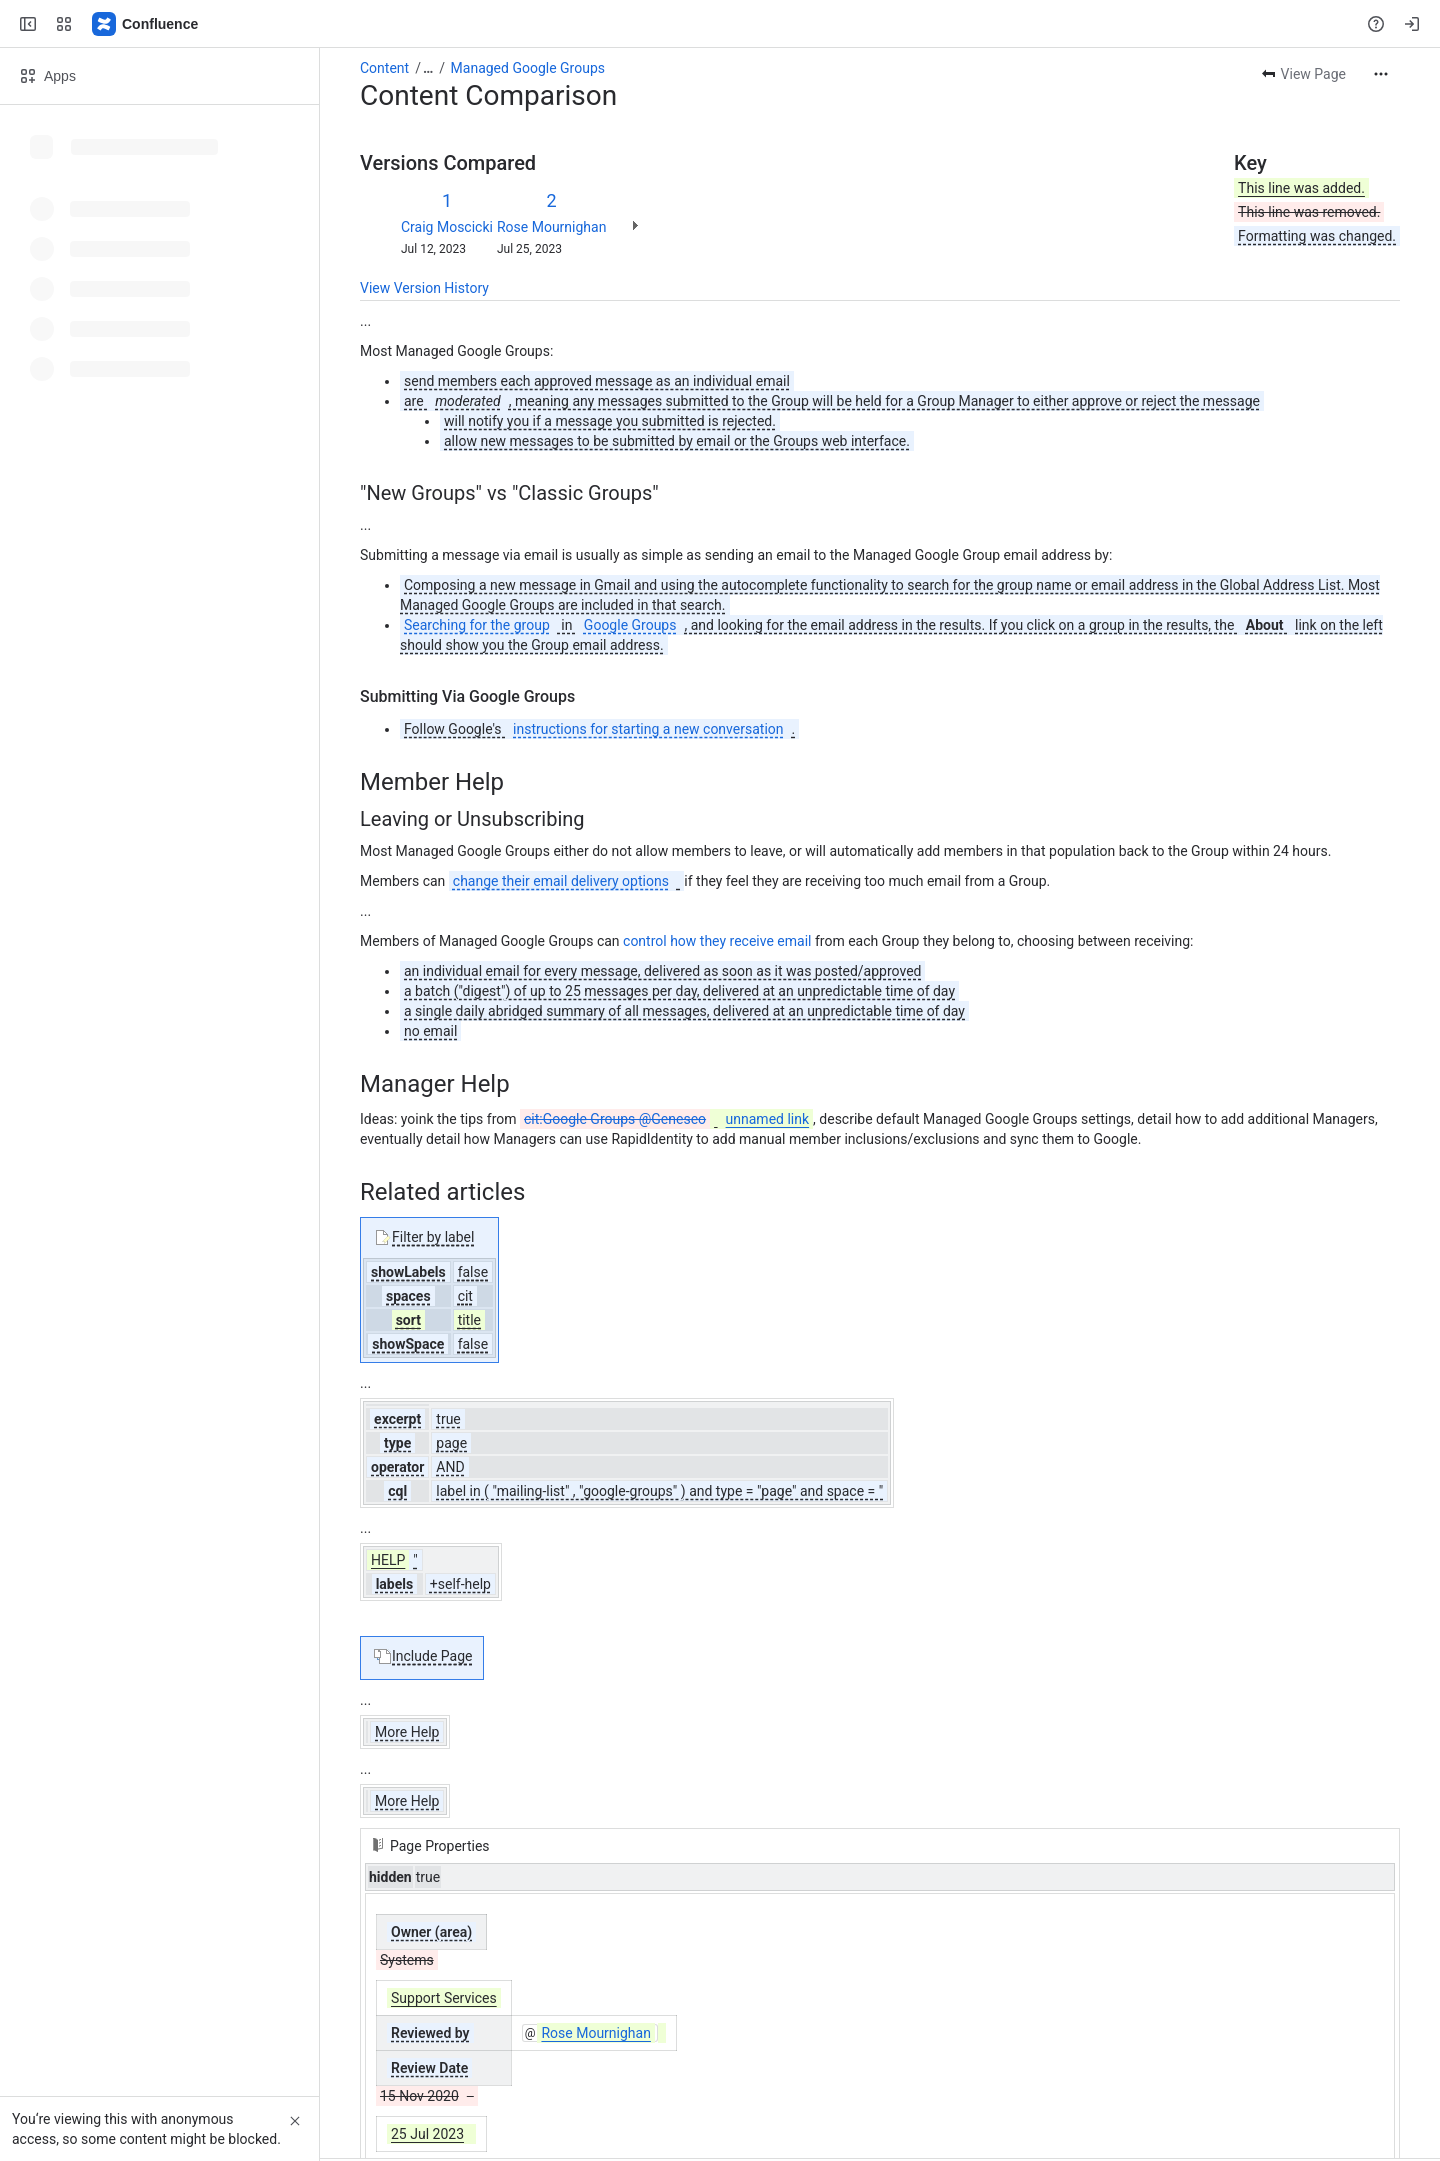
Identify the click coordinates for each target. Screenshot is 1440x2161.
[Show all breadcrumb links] (428, 68)
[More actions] (1381, 74)
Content (384, 68)
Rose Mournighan (551, 227)
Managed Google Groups (528, 68)
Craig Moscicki (447, 227)
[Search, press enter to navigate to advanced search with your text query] (716, 24)
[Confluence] (146, 24)
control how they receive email (717, 941)
